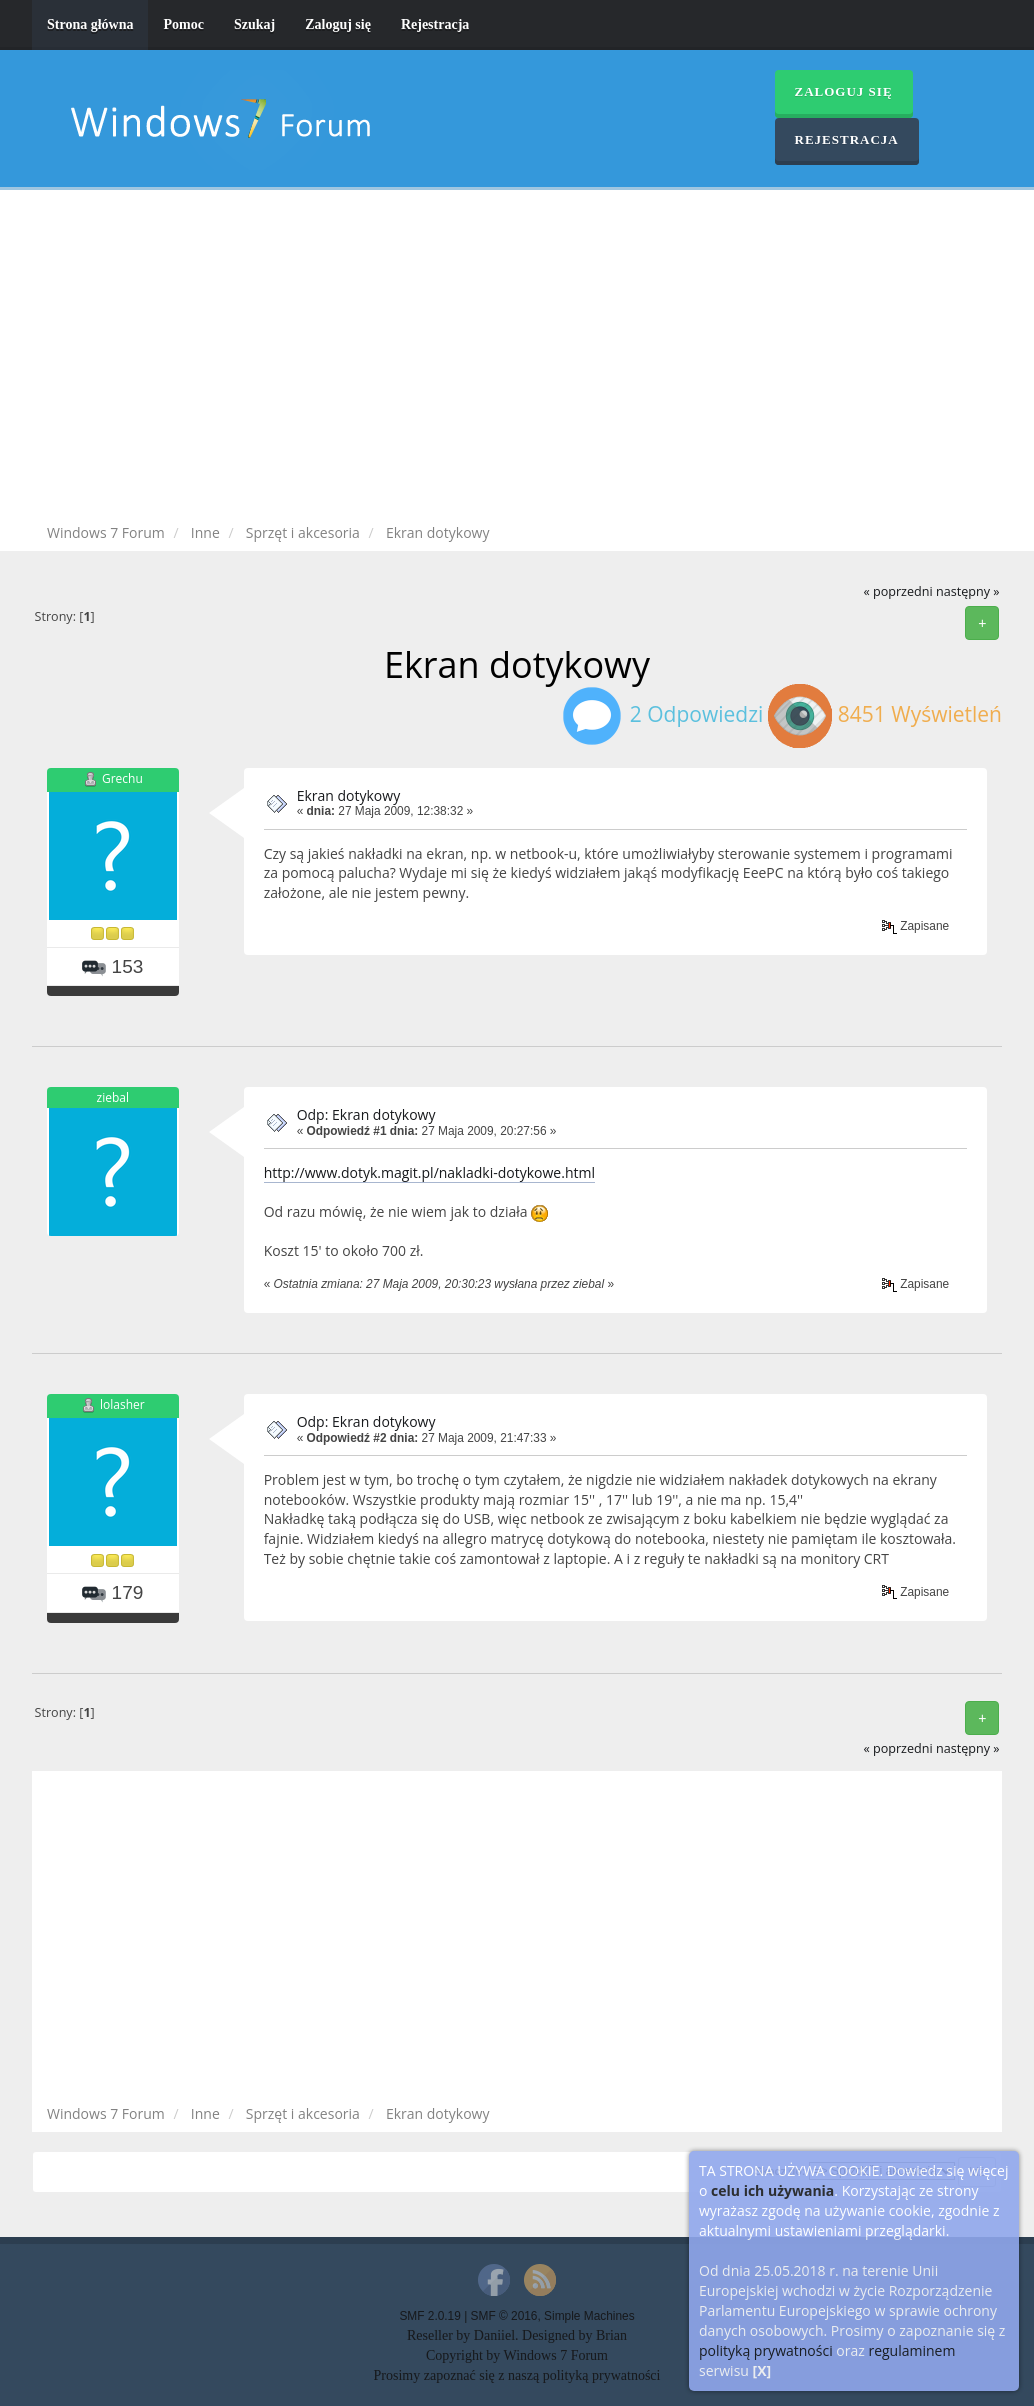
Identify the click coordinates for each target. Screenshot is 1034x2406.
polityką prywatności (766, 2350)
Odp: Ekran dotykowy (366, 1114)
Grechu (122, 778)
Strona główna (90, 24)
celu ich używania (772, 2190)
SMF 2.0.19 (429, 2316)
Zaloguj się (338, 24)
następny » (968, 591)
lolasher (122, 1405)
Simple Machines (589, 2316)
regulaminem (911, 2350)
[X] (762, 2370)
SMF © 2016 (504, 2316)
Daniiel (494, 2335)
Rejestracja (435, 24)
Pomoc (183, 24)
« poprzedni (897, 591)
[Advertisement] (517, 360)
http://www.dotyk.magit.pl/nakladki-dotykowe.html (429, 1172)
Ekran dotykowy (349, 795)
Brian (611, 2335)
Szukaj (254, 24)
